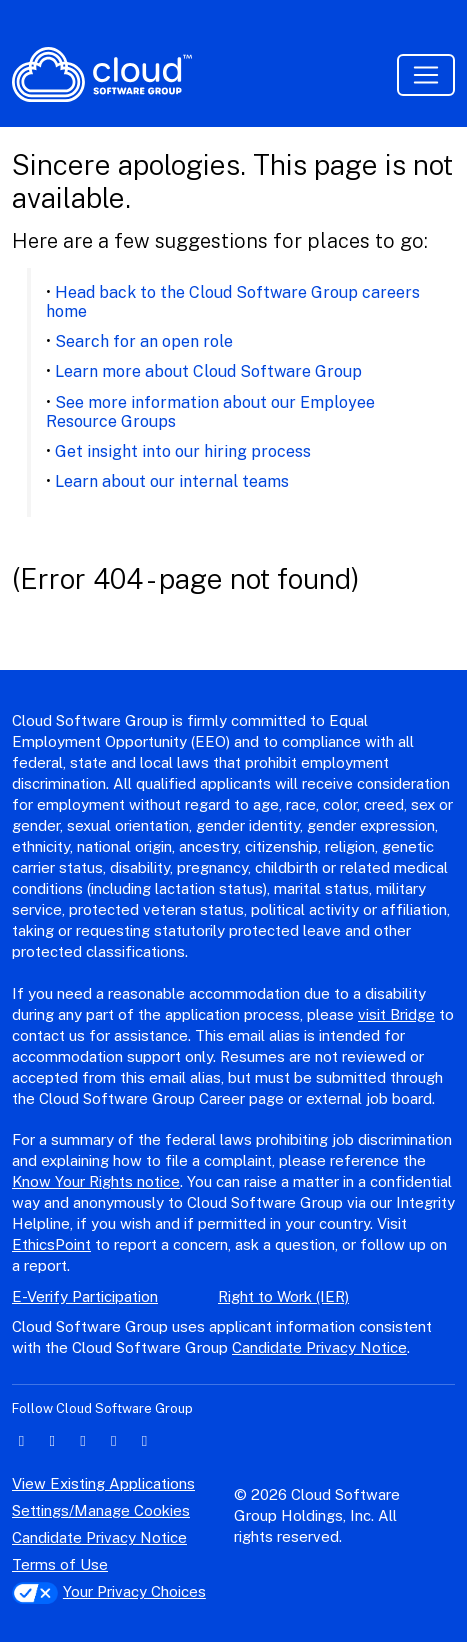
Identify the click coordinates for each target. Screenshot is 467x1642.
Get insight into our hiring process (183, 451)
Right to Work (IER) (283, 1296)
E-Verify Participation (85, 1296)
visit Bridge (396, 1014)
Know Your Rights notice (96, 1181)
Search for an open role (144, 341)
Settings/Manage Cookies (101, 1510)
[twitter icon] (52, 1440)
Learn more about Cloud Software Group (208, 371)
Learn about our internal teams (172, 481)
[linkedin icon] (21, 1440)
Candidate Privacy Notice (319, 1347)
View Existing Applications (103, 1483)
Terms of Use (60, 1564)
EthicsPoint (51, 1244)
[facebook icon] (83, 1440)
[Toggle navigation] (426, 75)
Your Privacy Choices (109, 1591)
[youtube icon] (144, 1440)
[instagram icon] (113, 1440)
